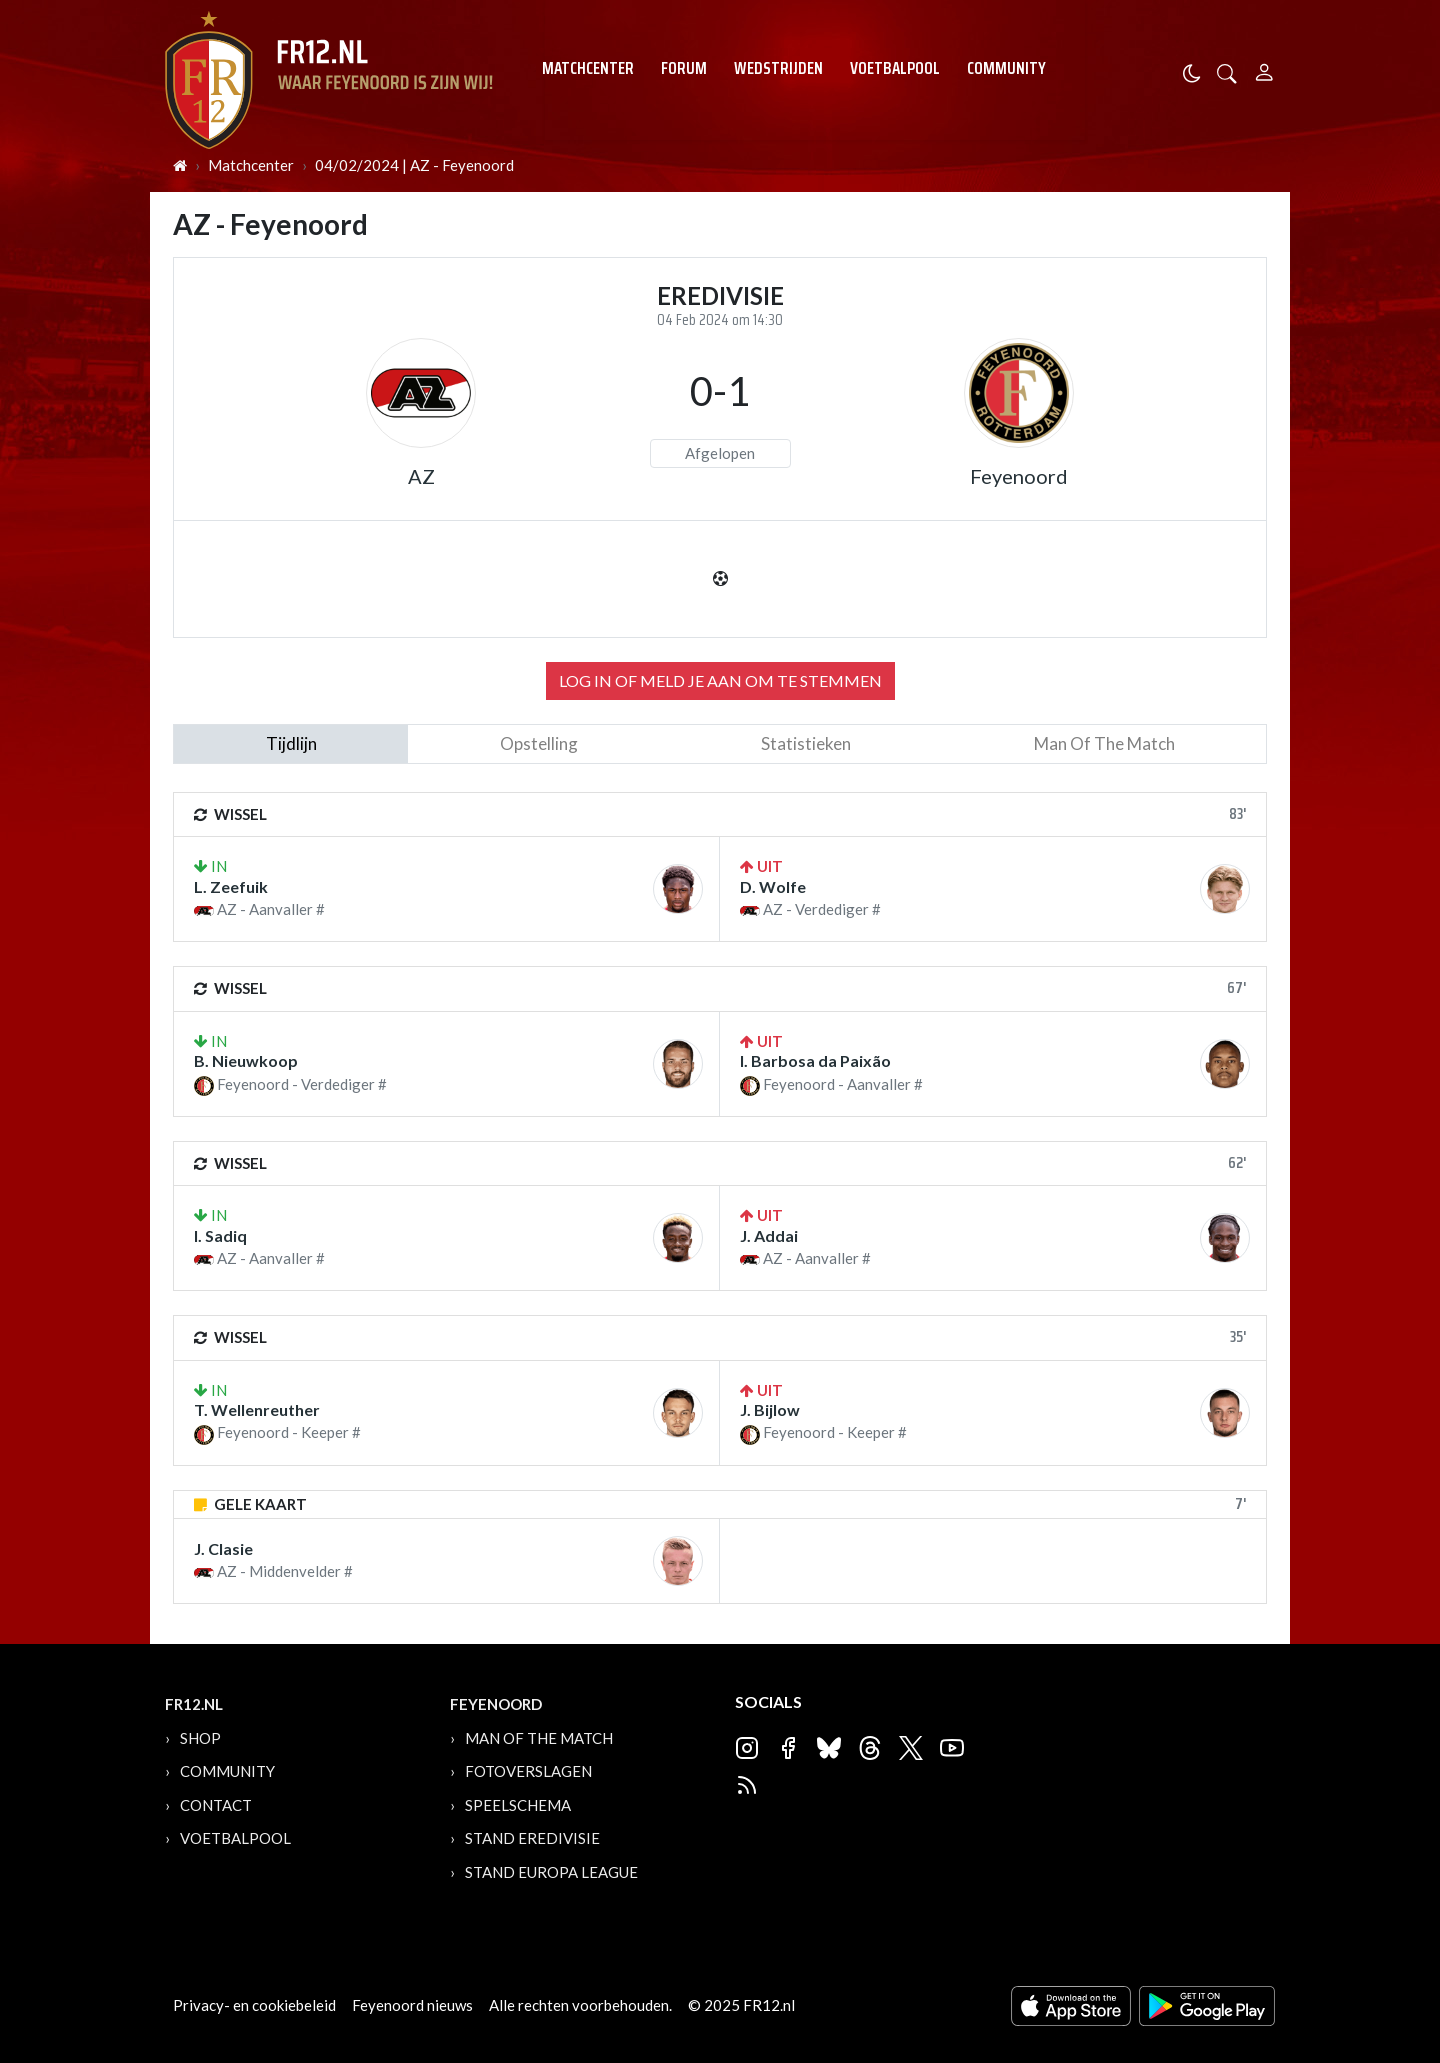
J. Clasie (223, 1548)
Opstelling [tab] (539, 743)
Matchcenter (588, 68)
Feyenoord (1019, 476)
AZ (421, 476)
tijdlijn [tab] (291, 743)
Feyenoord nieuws (412, 2005)
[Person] (1264, 69)
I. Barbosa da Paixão (815, 1060)
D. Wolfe (773, 886)
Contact (216, 1805)
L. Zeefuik (231, 886)
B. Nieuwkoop (246, 1060)
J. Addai (769, 1235)
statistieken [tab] (806, 743)
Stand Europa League (551, 1872)
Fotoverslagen (528, 1771)
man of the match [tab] (1104, 743)
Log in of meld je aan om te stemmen (720, 680)
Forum (684, 68)
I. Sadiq (220, 1235)
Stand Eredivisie (532, 1838)
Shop (200, 1738)
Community (1006, 68)
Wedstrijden (778, 68)
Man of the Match (539, 1738)
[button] (1227, 71)
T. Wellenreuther (257, 1409)
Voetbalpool (895, 68)
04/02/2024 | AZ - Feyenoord (414, 165)
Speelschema (518, 1805)
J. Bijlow (770, 1409)
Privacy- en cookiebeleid (254, 2005)
